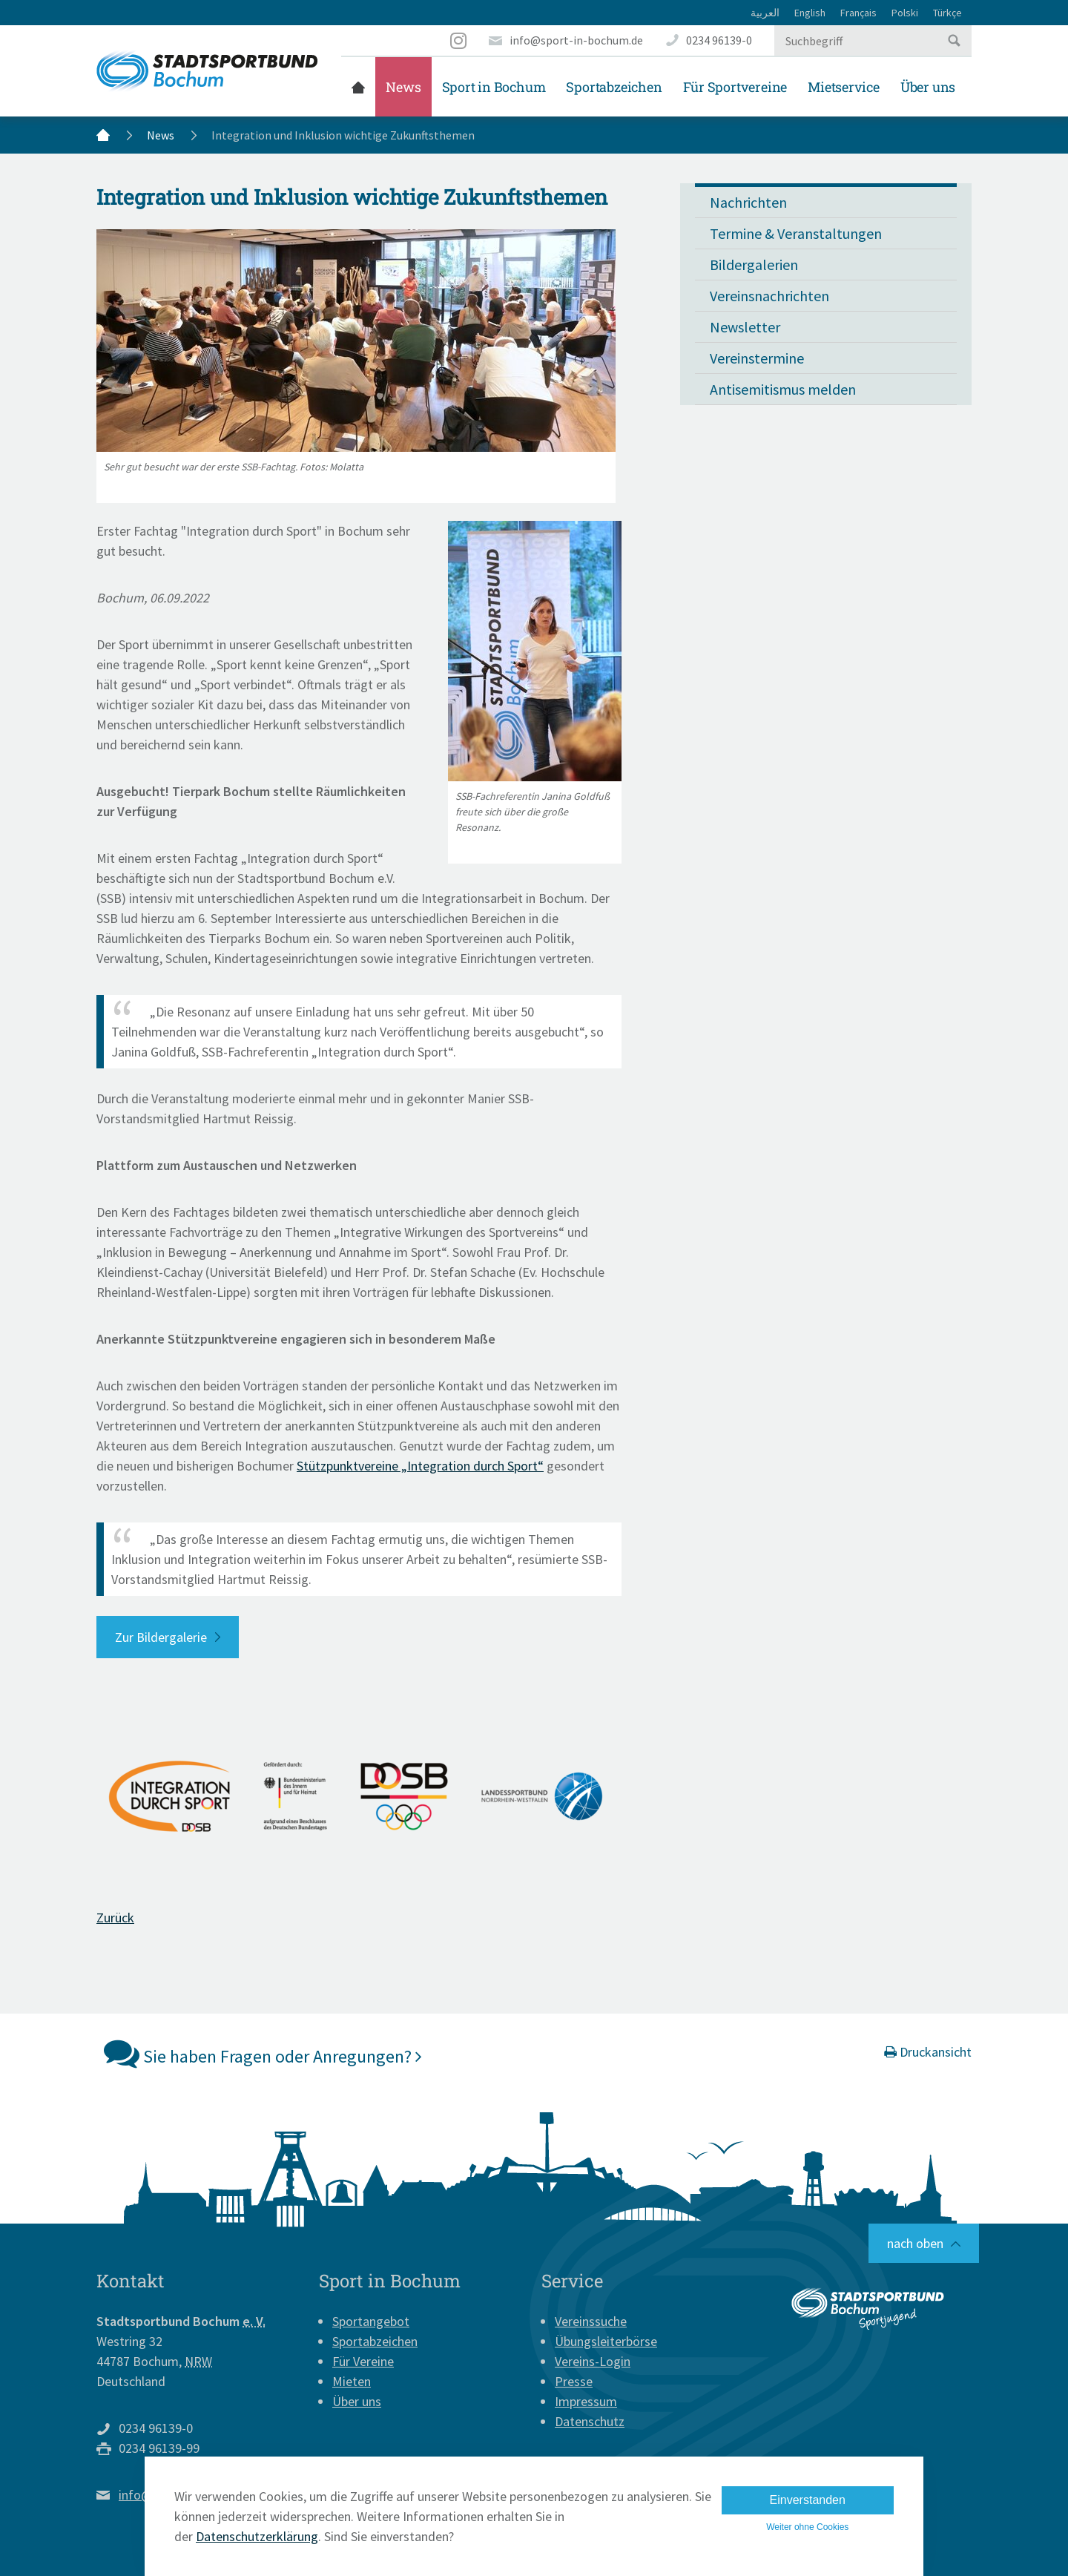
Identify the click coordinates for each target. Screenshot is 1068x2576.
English (809, 12)
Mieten (351, 2381)
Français (858, 12)
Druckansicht (928, 2051)
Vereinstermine (757, 358)
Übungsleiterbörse (606, 2341)
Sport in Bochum (494, 87)
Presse (574, 2381)
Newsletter (745, 327)
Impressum (586, 2401)
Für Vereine (363, 2361)
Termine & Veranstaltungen (796, 233)
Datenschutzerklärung (257, 2536)
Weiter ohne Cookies (807, 2527)
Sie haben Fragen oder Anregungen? (263, 2053)
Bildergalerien (754, 264)
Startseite (358, 86)
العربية (765, 12)
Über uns (927, 87)
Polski (904, 12)
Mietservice (844, 87)
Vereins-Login (592, 2361)
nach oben (915, 2243)
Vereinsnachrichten (769, 295)
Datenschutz (589, 2421)
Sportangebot (370, 2321)
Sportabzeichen (614, 87)
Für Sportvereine (735, 87)
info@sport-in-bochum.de (576, 40)
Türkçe (947, 12)
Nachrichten (748, 202)
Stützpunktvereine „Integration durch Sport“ (420, 1465)
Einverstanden (808, 2500)
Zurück (115, 1917)
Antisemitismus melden (783, 389)
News (403, 87)
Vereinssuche (591, 2321)
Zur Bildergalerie (161, 1637)
